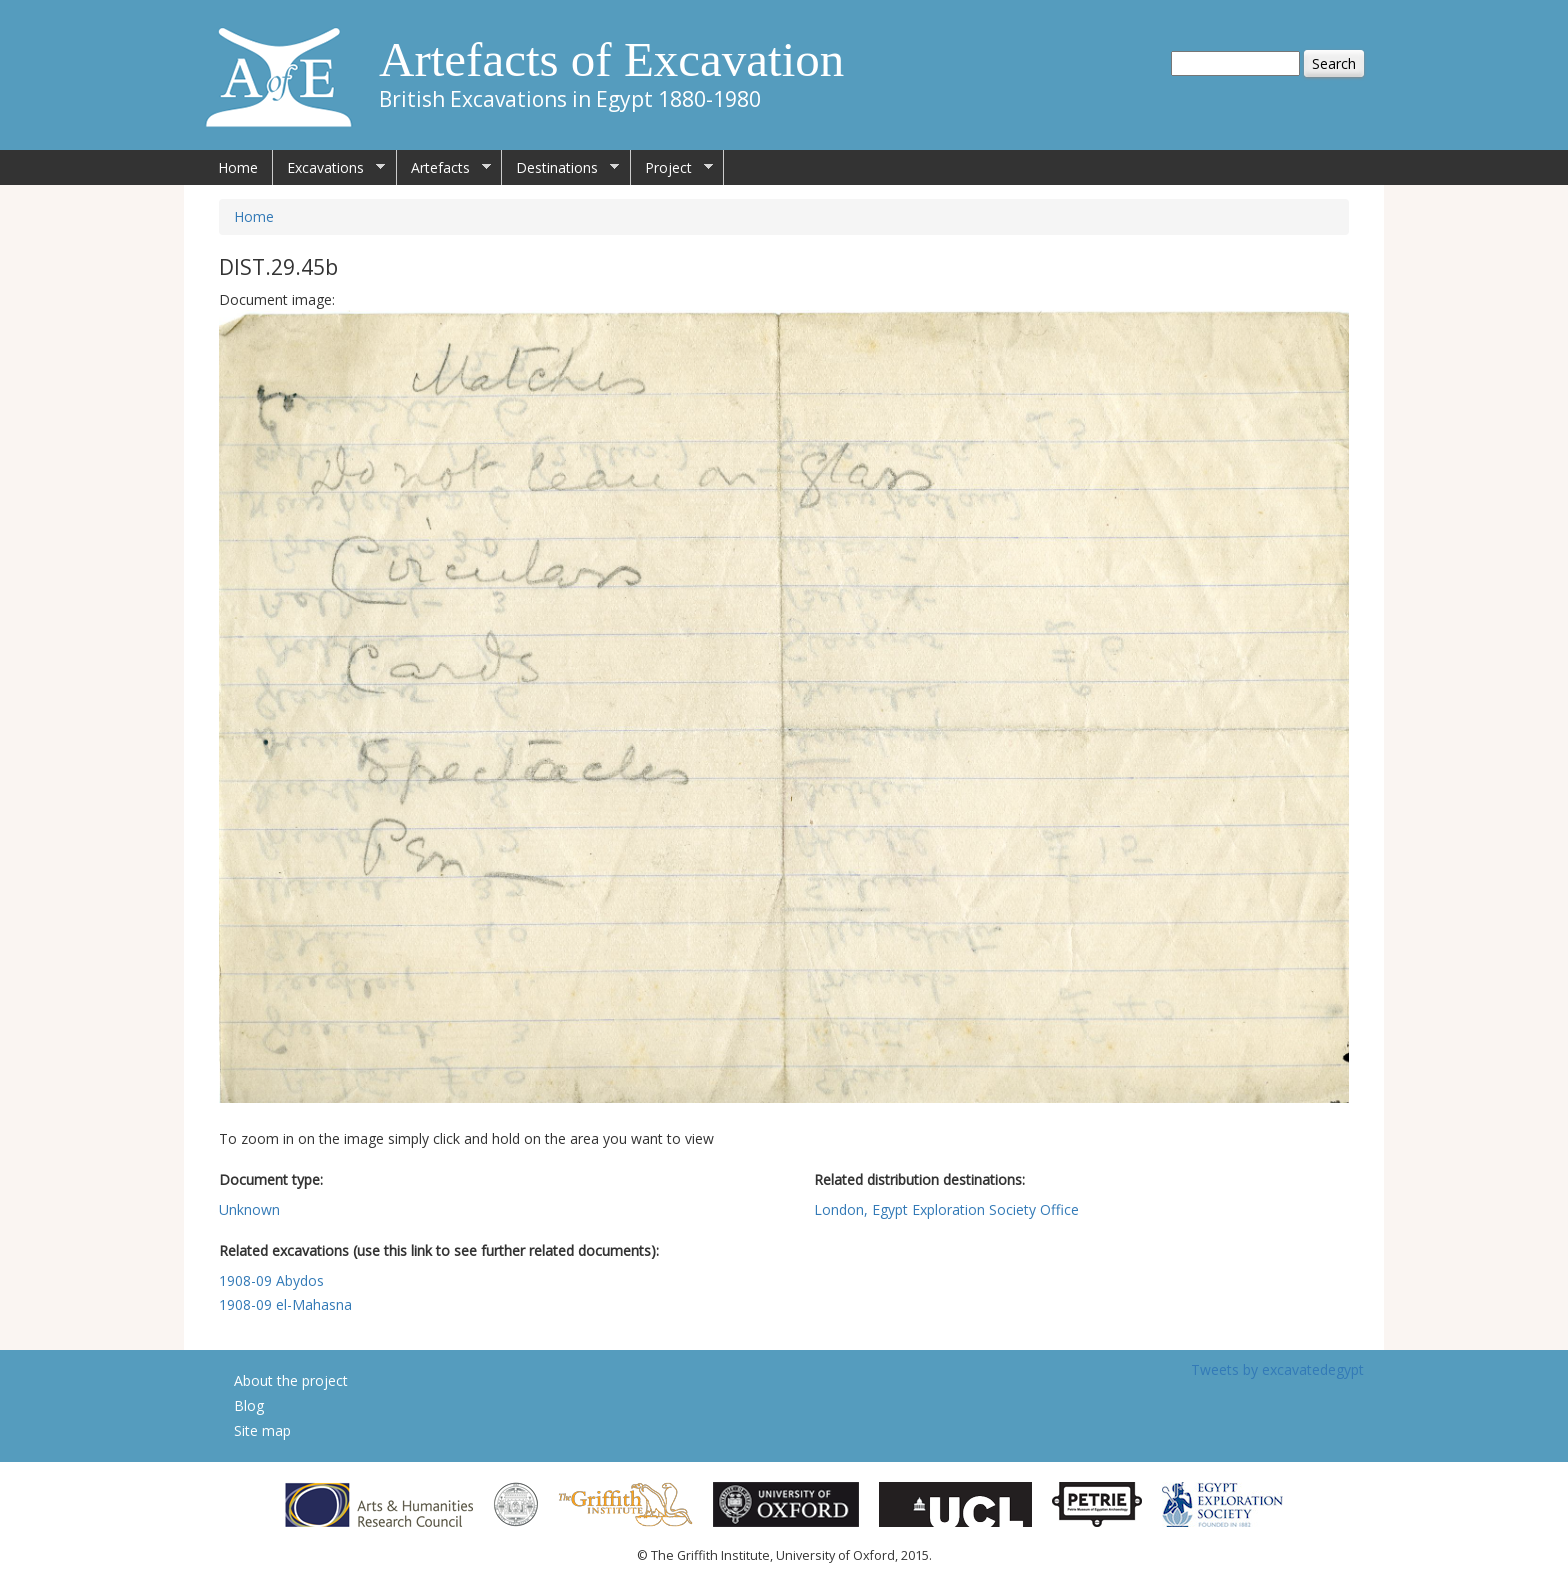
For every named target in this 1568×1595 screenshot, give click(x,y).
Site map (262, 1430)
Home (238, 167)
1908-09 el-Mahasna (285, 1304)
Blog (249, 1405)
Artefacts (444, 168)
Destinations (560, 168)
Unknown (249, 1209)
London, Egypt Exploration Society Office (946, 1209)
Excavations (329, 168)
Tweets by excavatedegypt (1277, 1369)
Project (672, 168)
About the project (291, 1380)
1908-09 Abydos (271, 1280)
